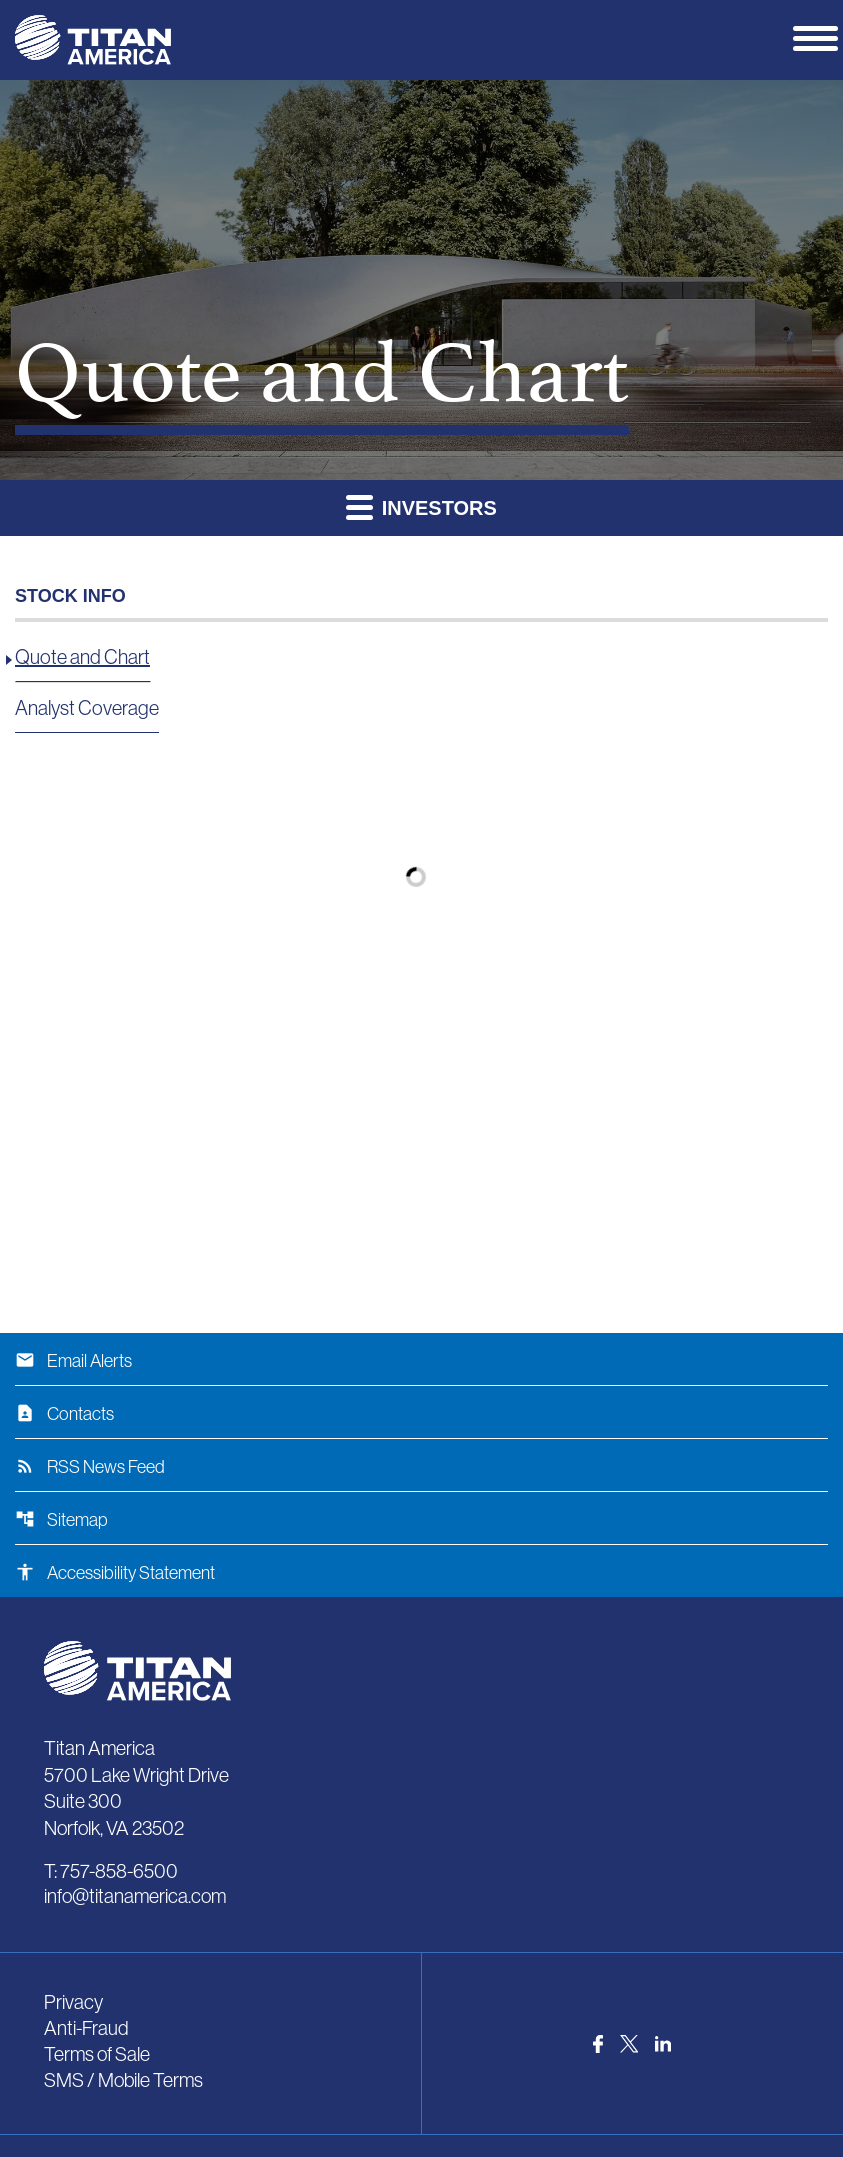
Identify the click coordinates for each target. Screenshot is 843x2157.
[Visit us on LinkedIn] (663, 2043)
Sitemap (61, 1520)
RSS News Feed (90, 1467)
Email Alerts (73, 1361)
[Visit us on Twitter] (629, 2043)
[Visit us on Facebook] (598, 2044)
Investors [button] (421, 506)
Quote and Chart (82, 657)
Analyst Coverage (87, 708)
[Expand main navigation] (818, 37)
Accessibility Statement (115, 1573)
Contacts (64, 1414)
